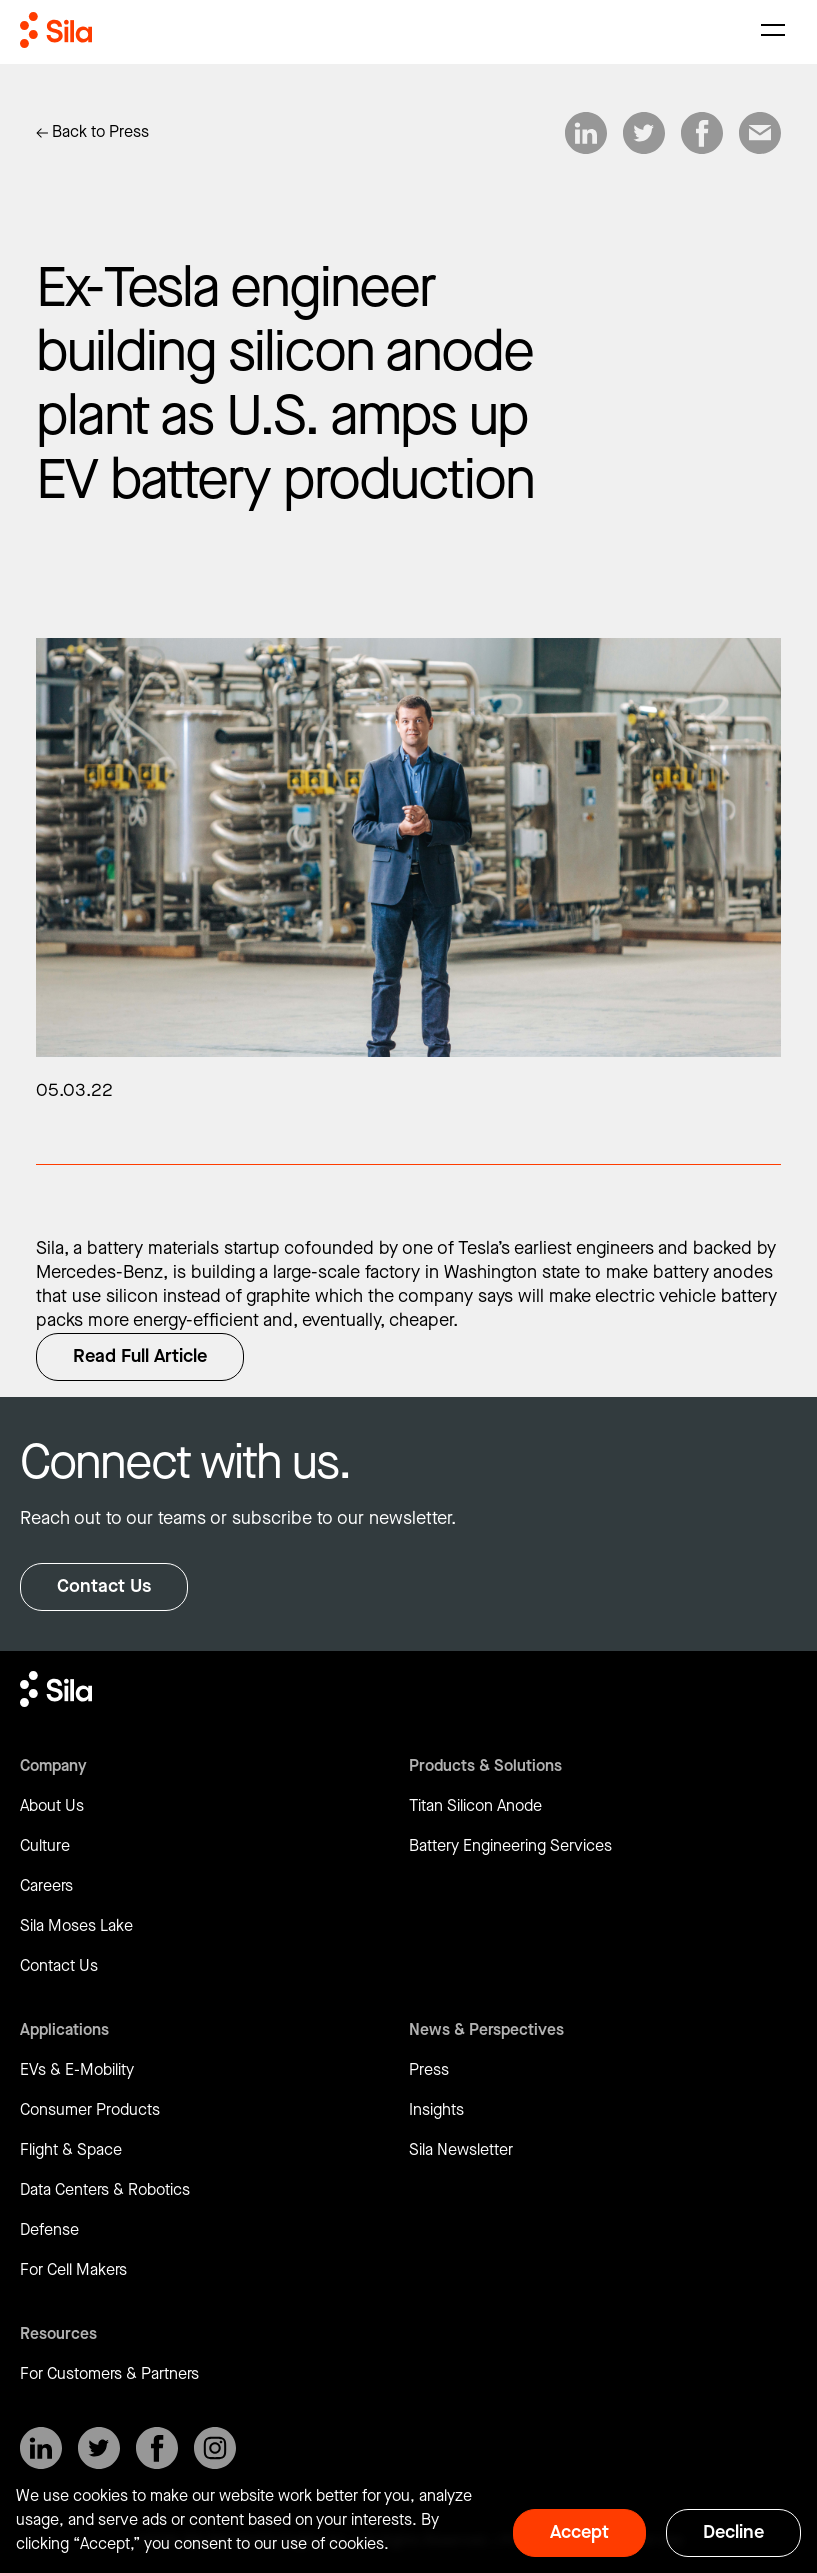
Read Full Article (140, 1356)
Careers (46, 1886)
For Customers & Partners (109, 2374)
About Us (52, 1806)
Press (429, 2070)
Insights (436, 2110)
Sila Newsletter (461, 2150)
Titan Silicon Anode (475, 1806)
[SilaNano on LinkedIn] (41, 2448)
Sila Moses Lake (76, 1926)
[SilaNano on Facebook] (157, 2448)
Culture (45, 1846)
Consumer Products (90, 2110)
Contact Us (104, 1586)
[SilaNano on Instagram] (215, 2448)
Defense (49, 2230)
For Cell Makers (73, 2270)
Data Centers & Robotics (105, 2190)
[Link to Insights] (92, 133)
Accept (579, 2532)
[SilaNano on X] (99, 2448)
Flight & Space (71, 2150)
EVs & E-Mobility (77, 2070)
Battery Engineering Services (510, 1846)
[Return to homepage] (56, 30)
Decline (733, 2532)
